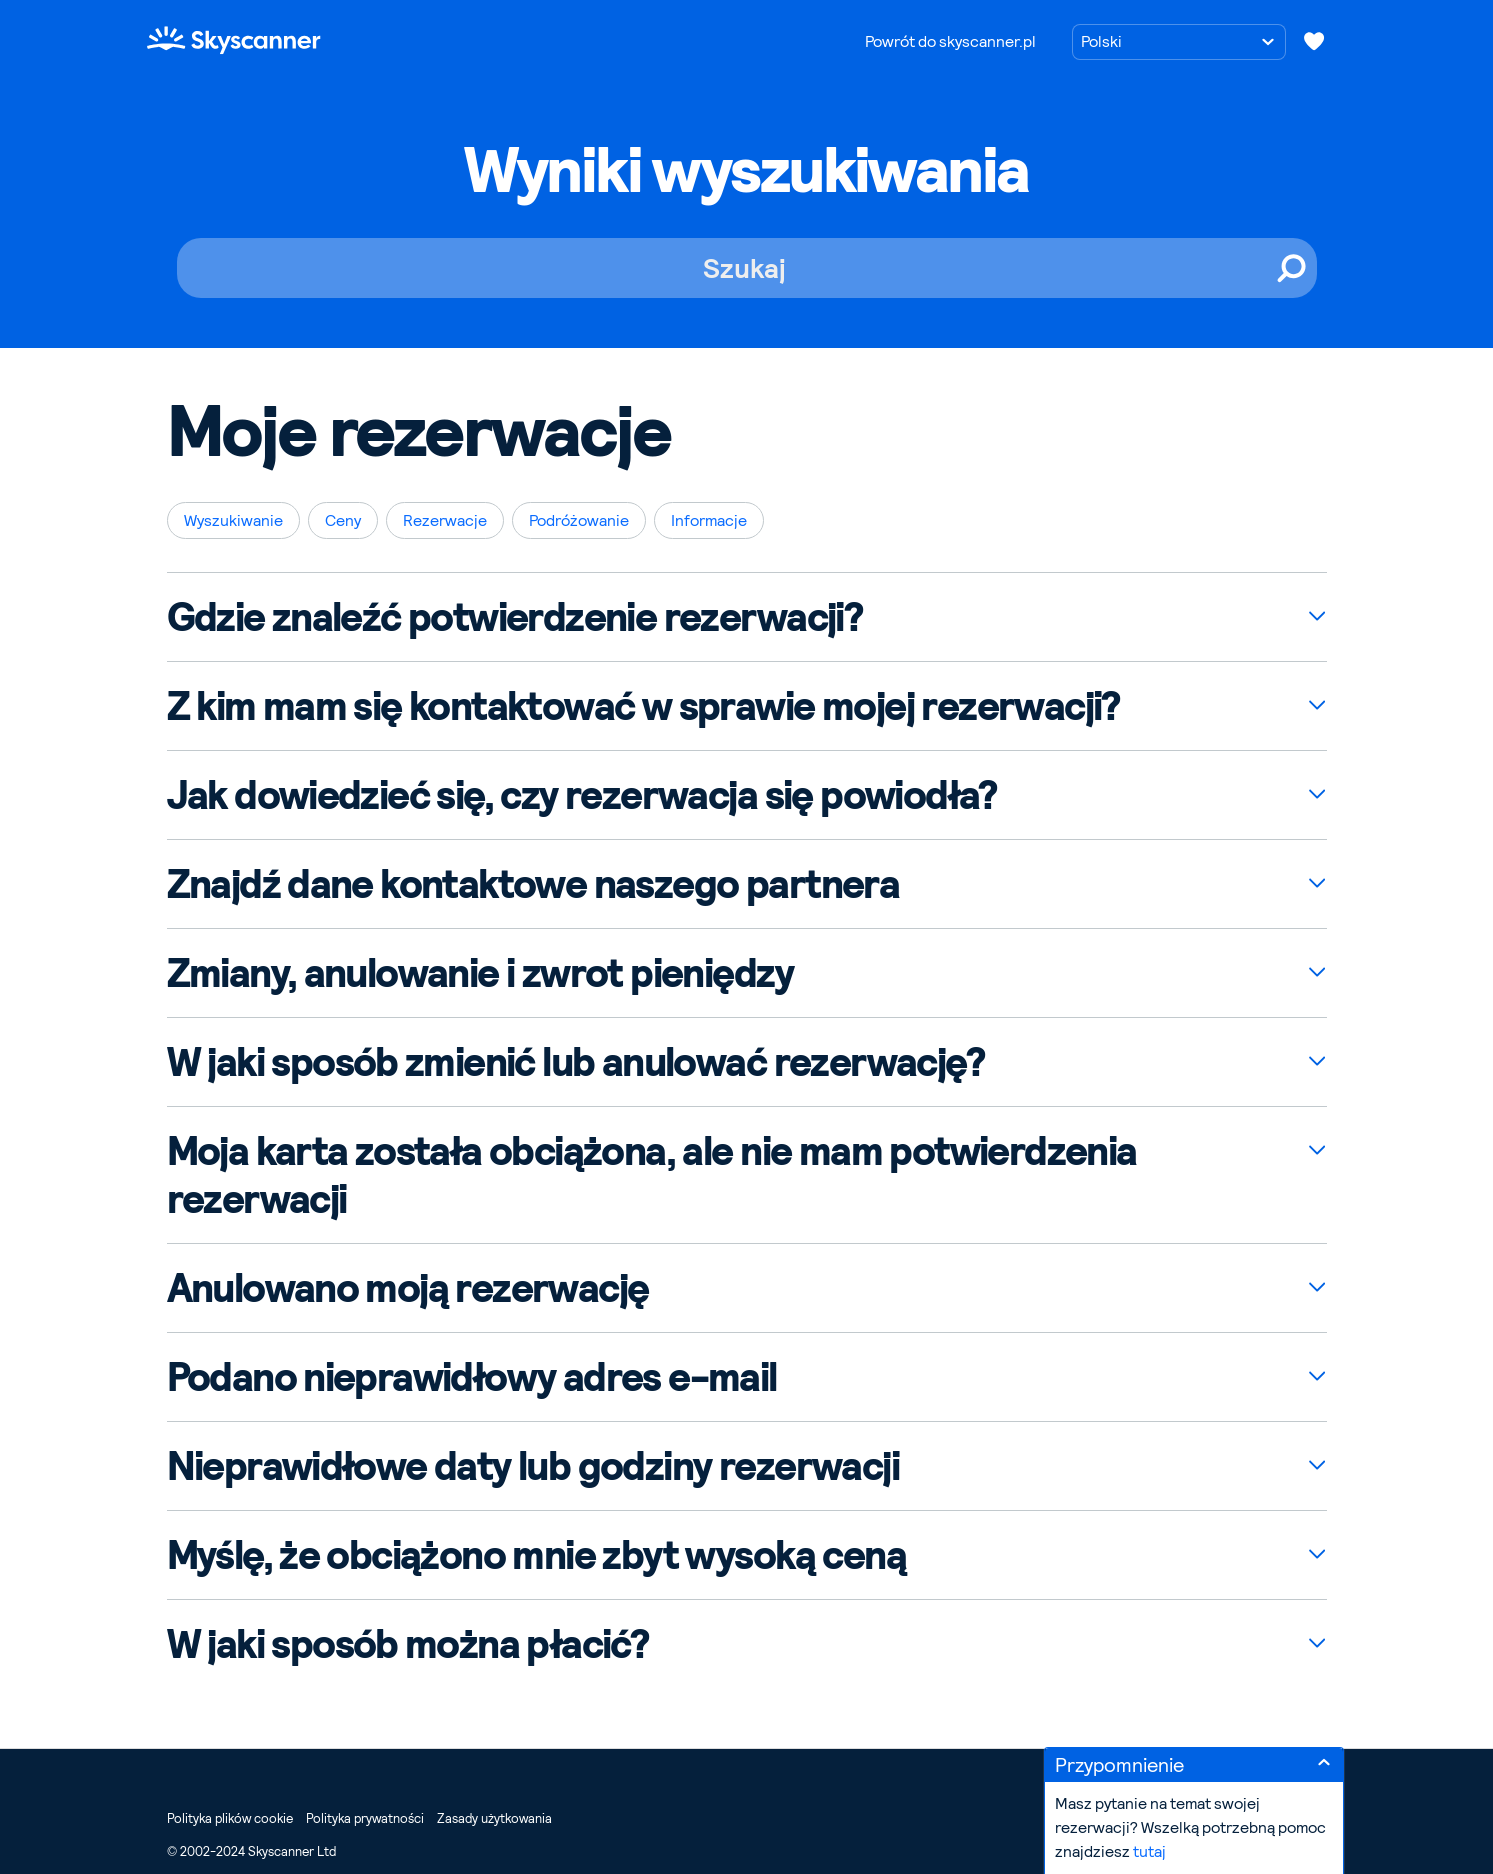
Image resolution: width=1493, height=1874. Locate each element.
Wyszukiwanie (233, 520)
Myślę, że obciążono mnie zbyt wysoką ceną (536, 1555)
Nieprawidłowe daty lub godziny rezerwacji (533, 1466)
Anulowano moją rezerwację (408, 1288)
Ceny (343, 520)
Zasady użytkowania (494, 1818)
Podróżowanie (579, 520)
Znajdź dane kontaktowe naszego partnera (533, 884)
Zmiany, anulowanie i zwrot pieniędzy (480, 973)
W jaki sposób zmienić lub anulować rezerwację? (575, 1062)
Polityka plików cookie (230, 1818)
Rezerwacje (445, 520)
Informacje (709, 520)
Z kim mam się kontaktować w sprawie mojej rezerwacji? (643, 706)
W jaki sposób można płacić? (408, 1644)
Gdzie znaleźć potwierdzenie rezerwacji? (515, 617)
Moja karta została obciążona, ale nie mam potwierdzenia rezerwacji (652, 1175)
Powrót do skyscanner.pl (950, 41)
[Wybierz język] (1179, 42)
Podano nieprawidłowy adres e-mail (472, 1377)
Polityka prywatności (365, 1818)
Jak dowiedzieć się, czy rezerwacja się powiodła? (582, 795)
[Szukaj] (747, 268)
